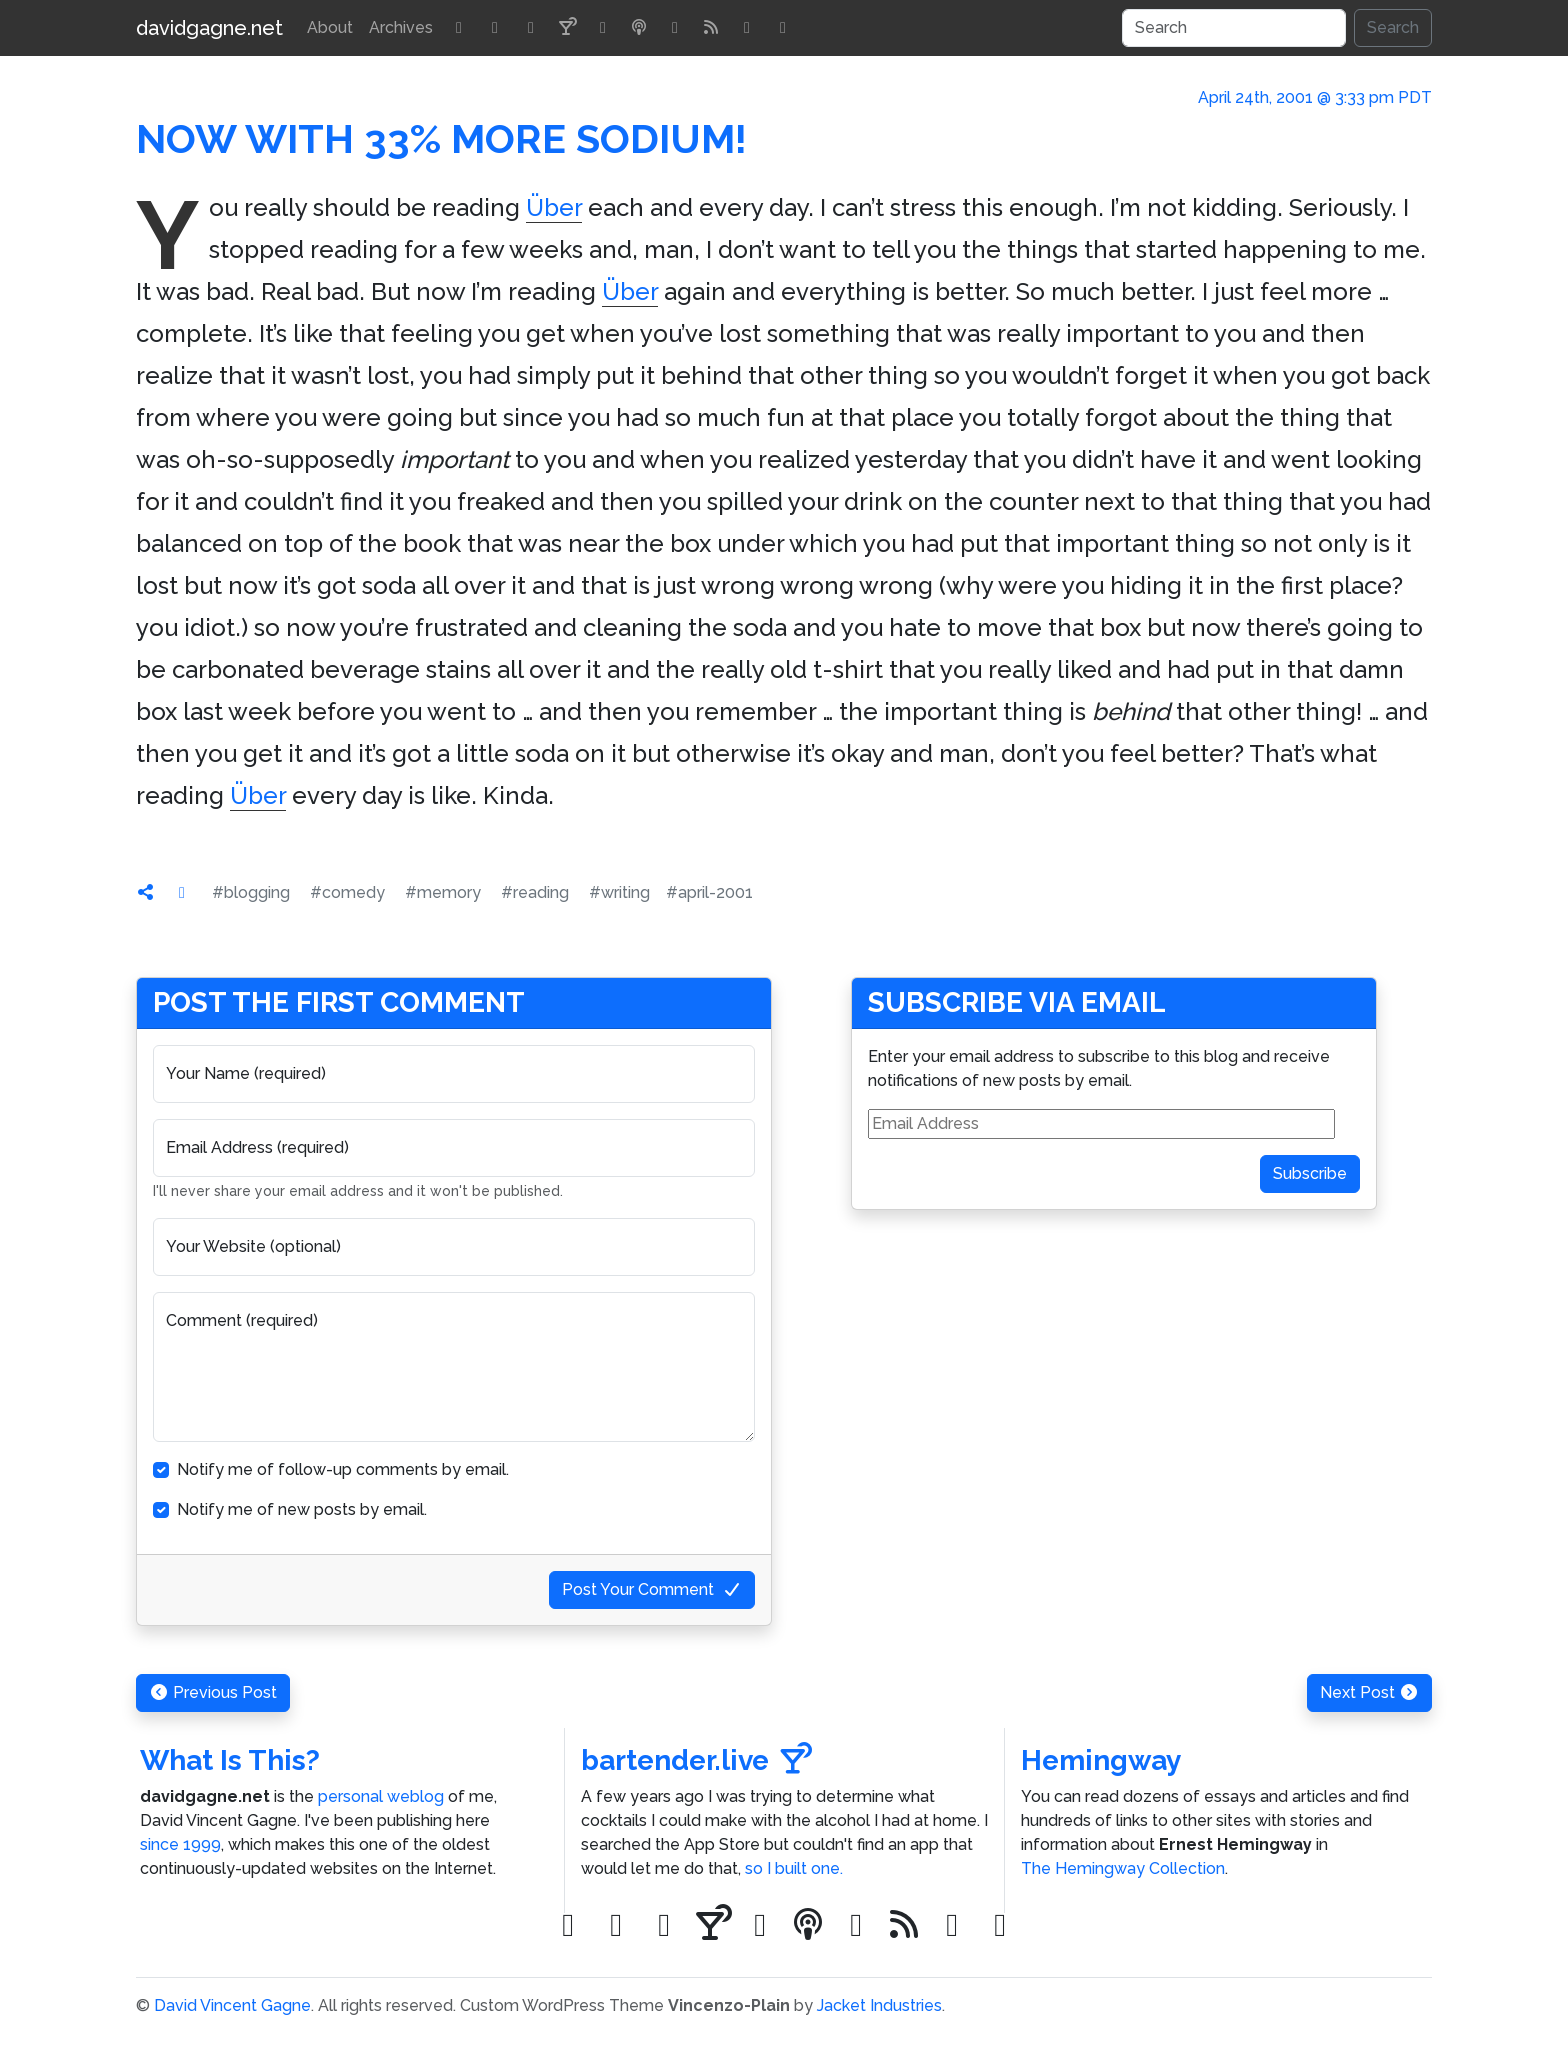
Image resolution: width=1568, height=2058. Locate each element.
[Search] (1234, 28)
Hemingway (1101, 1760)
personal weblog (381, 1796)
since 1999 (180, 1844)
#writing (619, 892)
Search (1393, 27)
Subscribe (1310, 1173)
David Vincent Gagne (232, 2005)
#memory (443, 892)
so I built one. (794, 1868)
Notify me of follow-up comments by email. (343, 1469)
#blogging (251, 892)
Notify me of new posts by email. (302, 1509)
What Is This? (230, 1760)
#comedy (347, 892)
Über (554, 207)
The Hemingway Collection (1123, 1868)
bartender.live (696, 1760)
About (330, 27)
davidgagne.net (209, 28)
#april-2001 (709, 892)
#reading (535, 892)
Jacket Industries (879, 2005)
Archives (401, 27)
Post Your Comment (652, 1589)
